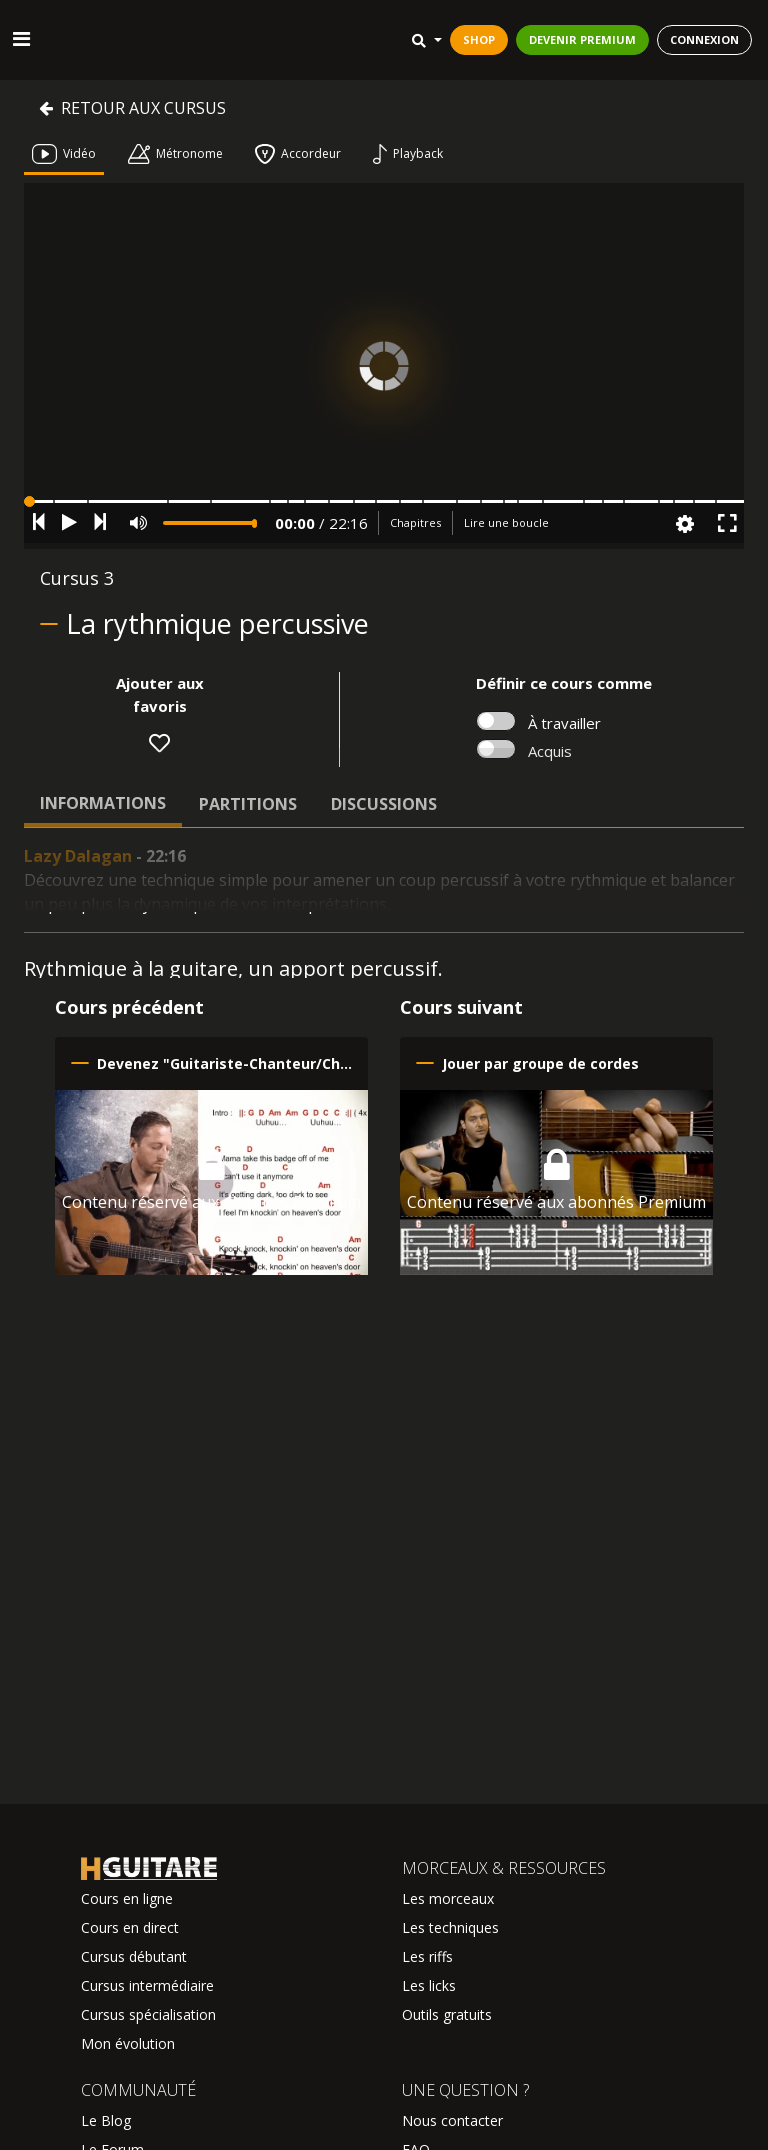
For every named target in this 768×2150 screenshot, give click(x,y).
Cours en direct (130, 1927)
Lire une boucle (506, 522)
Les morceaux (448, 1898)
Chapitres (415, 522)
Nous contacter (452, 2120)
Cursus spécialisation (148, 2014)
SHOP (479, 39)
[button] (384, 501)
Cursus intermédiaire (147, 1985)
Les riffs (427, 1956)
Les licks (429, 1985)
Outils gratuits (447, 2014)
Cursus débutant (134, 1956)
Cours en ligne (127, 1898)
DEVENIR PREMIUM (582, 39)
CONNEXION (704, 39)
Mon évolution (128, 2043)
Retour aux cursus (132, 108)
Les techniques (450, 1927)
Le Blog (106, 2120)
